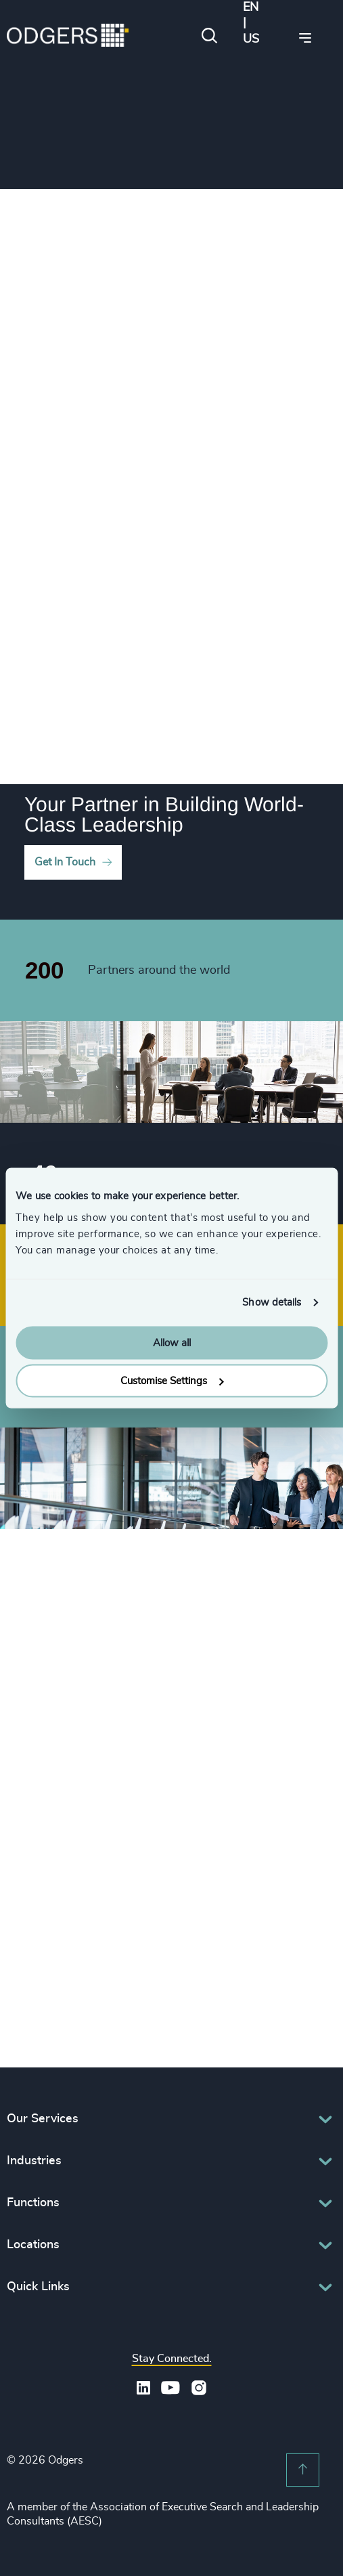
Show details (271, 1302)
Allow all (172, 1342)
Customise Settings (171, 1381)
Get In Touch (65, 862)
